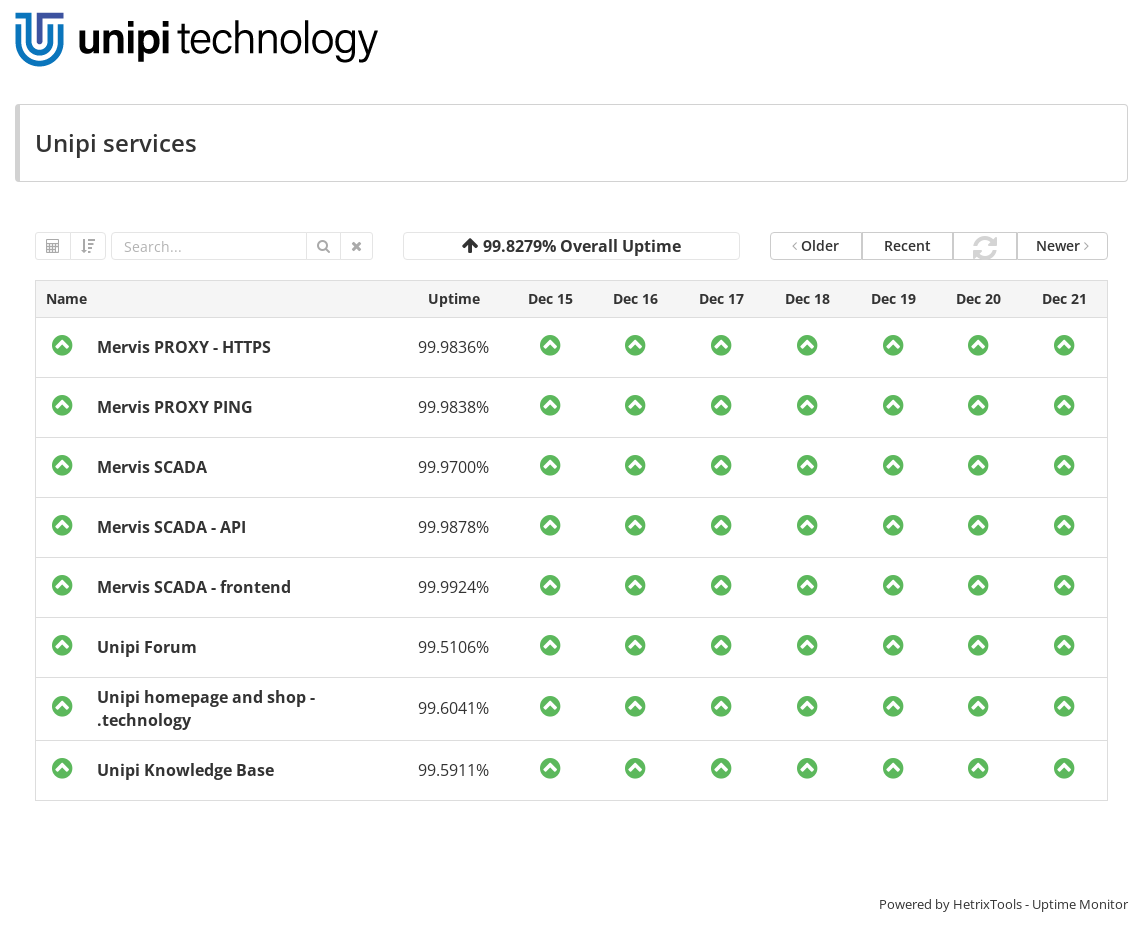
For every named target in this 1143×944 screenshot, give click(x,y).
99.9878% (453, 527)
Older (815, 245)
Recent (907, 245)
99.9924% (453, 587)
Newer (1062, 245)
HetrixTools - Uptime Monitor (1040, 904)
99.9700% (453, 467)
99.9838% (453, 407)
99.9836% (453, 347)
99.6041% (453, 708)
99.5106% (453, 647)
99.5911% (453, 770)
